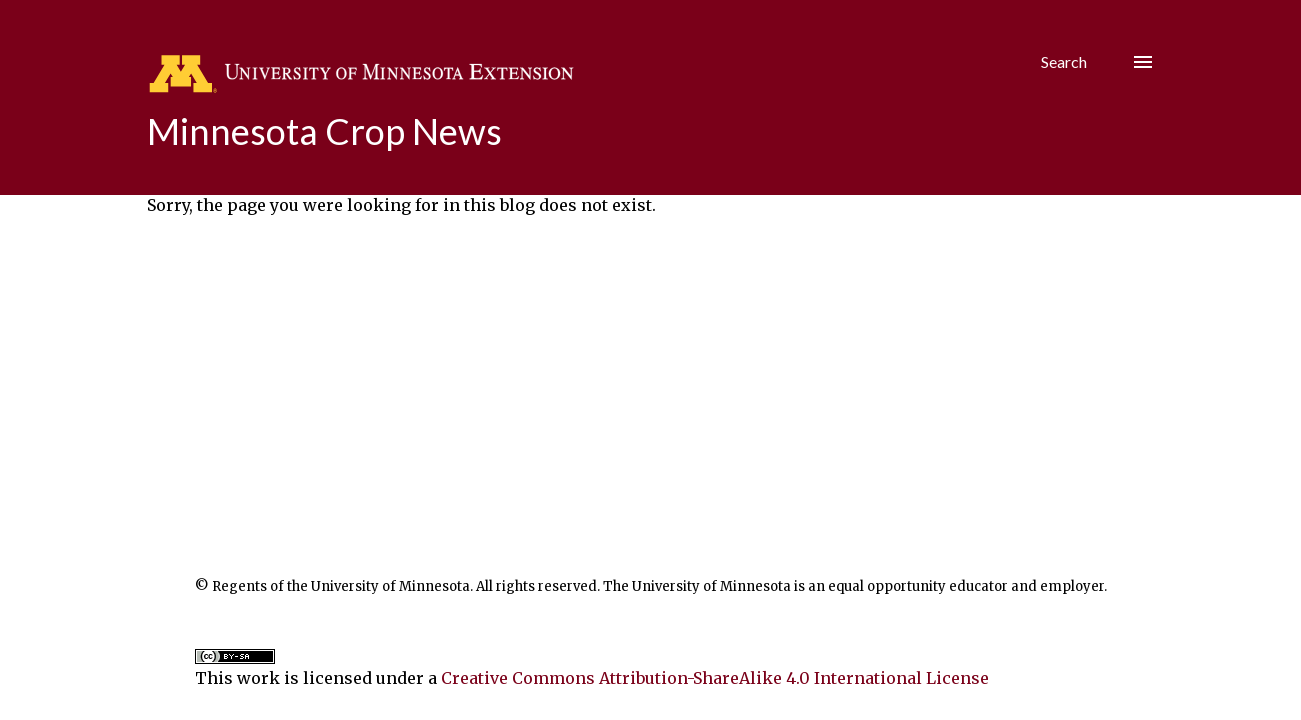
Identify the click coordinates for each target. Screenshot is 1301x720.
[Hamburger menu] (1143, 62)
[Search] (1064, 62)
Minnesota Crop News (324, 131)
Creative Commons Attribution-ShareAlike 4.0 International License (715, 678)
